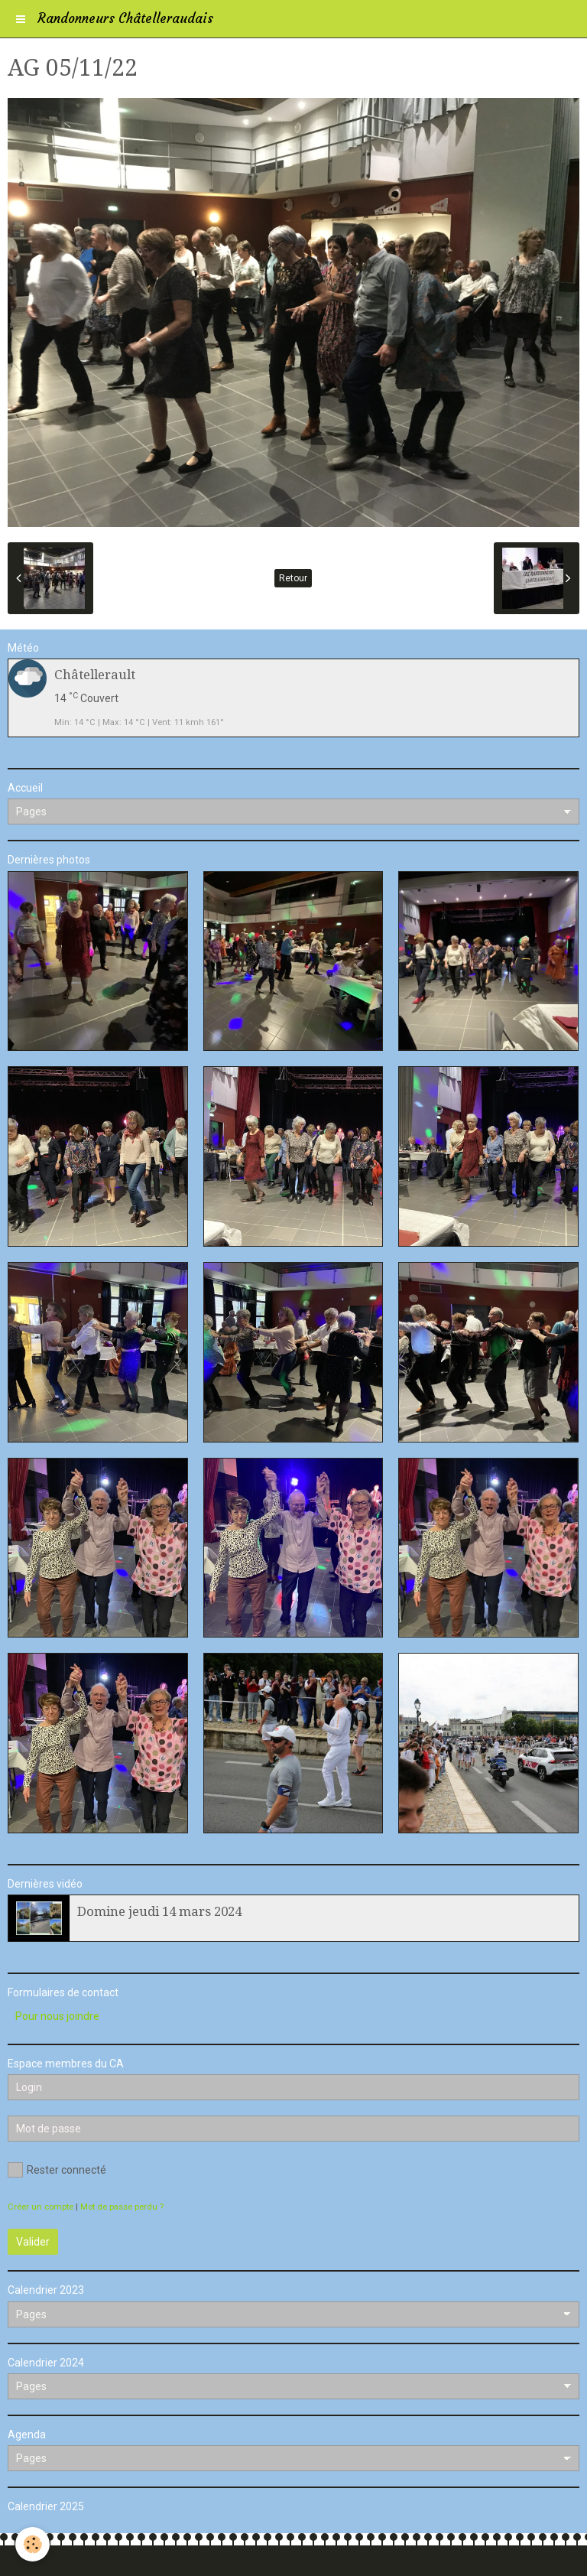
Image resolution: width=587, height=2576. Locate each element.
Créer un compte (40, 2207)
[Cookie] (32, 2544)
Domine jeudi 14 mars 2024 (159, 1911)
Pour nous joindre (57, 2016)
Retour (293, 578)
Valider (33, 2242)
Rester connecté (57, 2170)
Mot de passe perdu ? (122, 2207)
